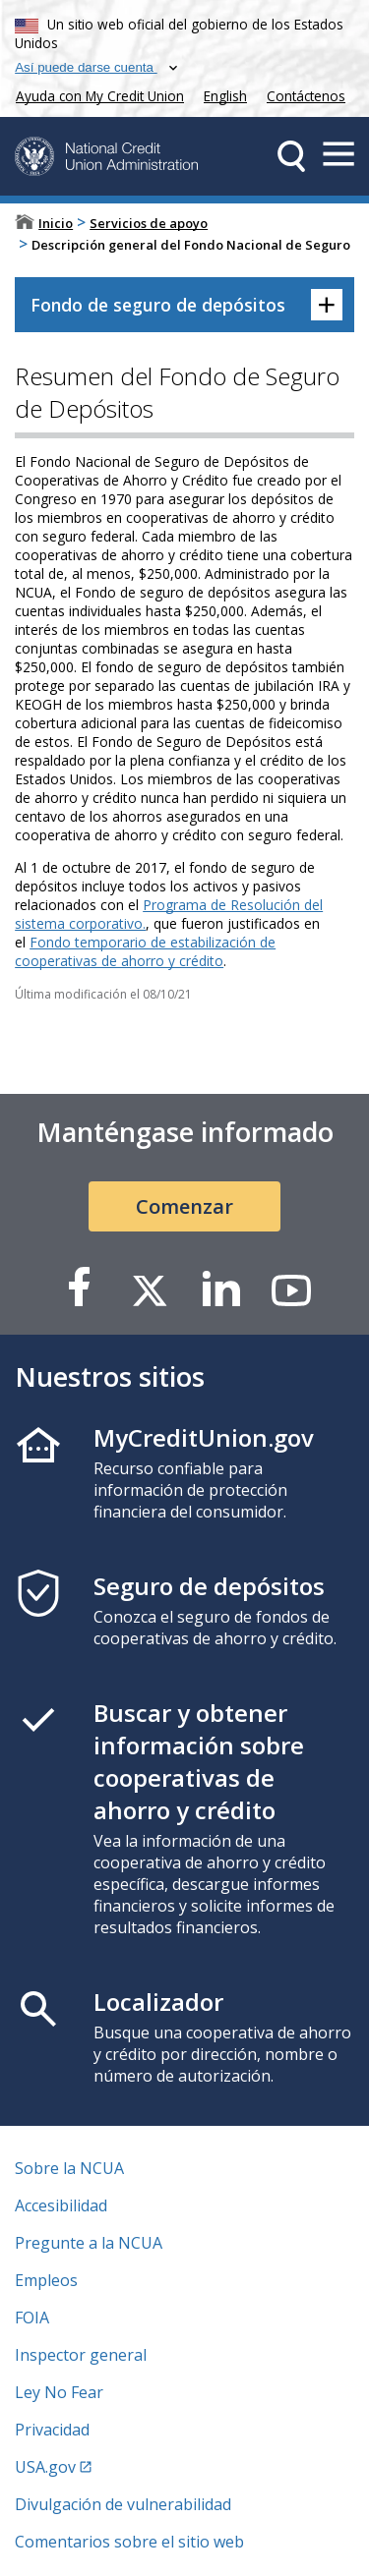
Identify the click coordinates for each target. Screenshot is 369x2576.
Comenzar (184, 1206)
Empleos (46, 2280)
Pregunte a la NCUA (88, 2243)
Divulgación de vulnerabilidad (123, 2504)
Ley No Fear (59, 2392)
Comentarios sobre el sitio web (129, 2541)
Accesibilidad (61, 2205)
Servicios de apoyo (149, 223)
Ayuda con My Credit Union (96, 94)
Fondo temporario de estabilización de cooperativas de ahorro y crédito (145, 951)
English (225, 95)
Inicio (55, 223)
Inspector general (81, 2355)
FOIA (32, 2317)
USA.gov (45, 2467)
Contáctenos (306, 95)
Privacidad (52, 2429)
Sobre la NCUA (69, 2168)
